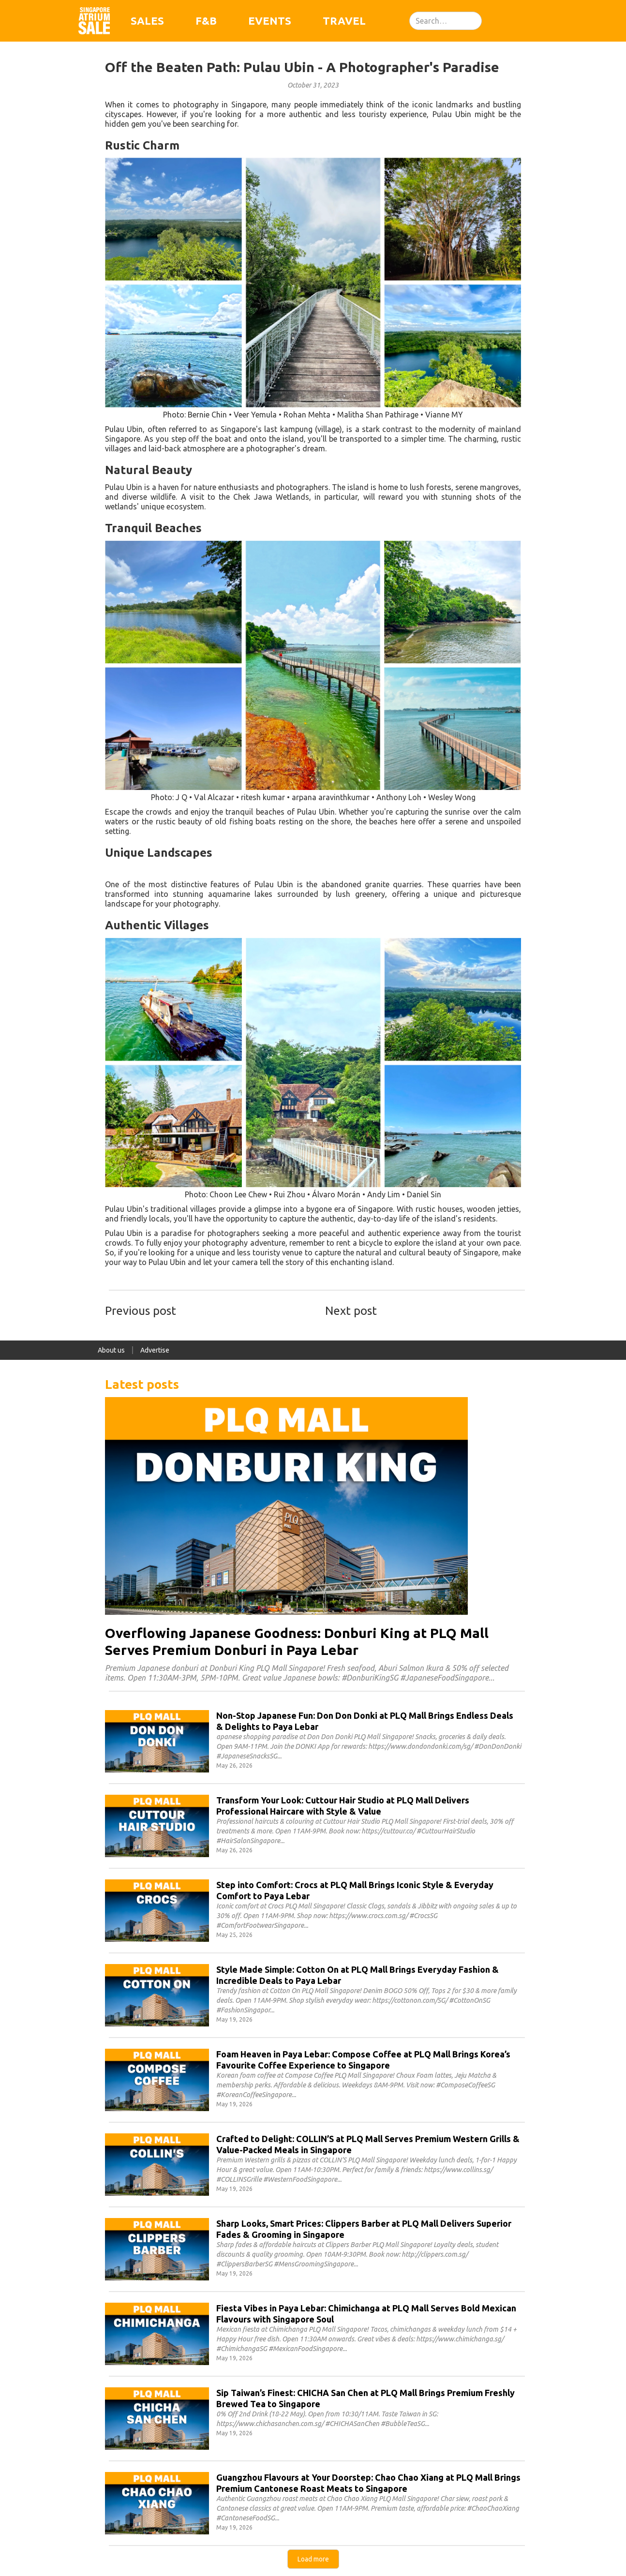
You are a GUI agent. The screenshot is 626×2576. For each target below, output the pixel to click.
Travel (344, 21)
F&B (206, 21)
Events (269, 21)
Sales (147, 21)
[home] (94, 20)
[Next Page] (313, 2559)
